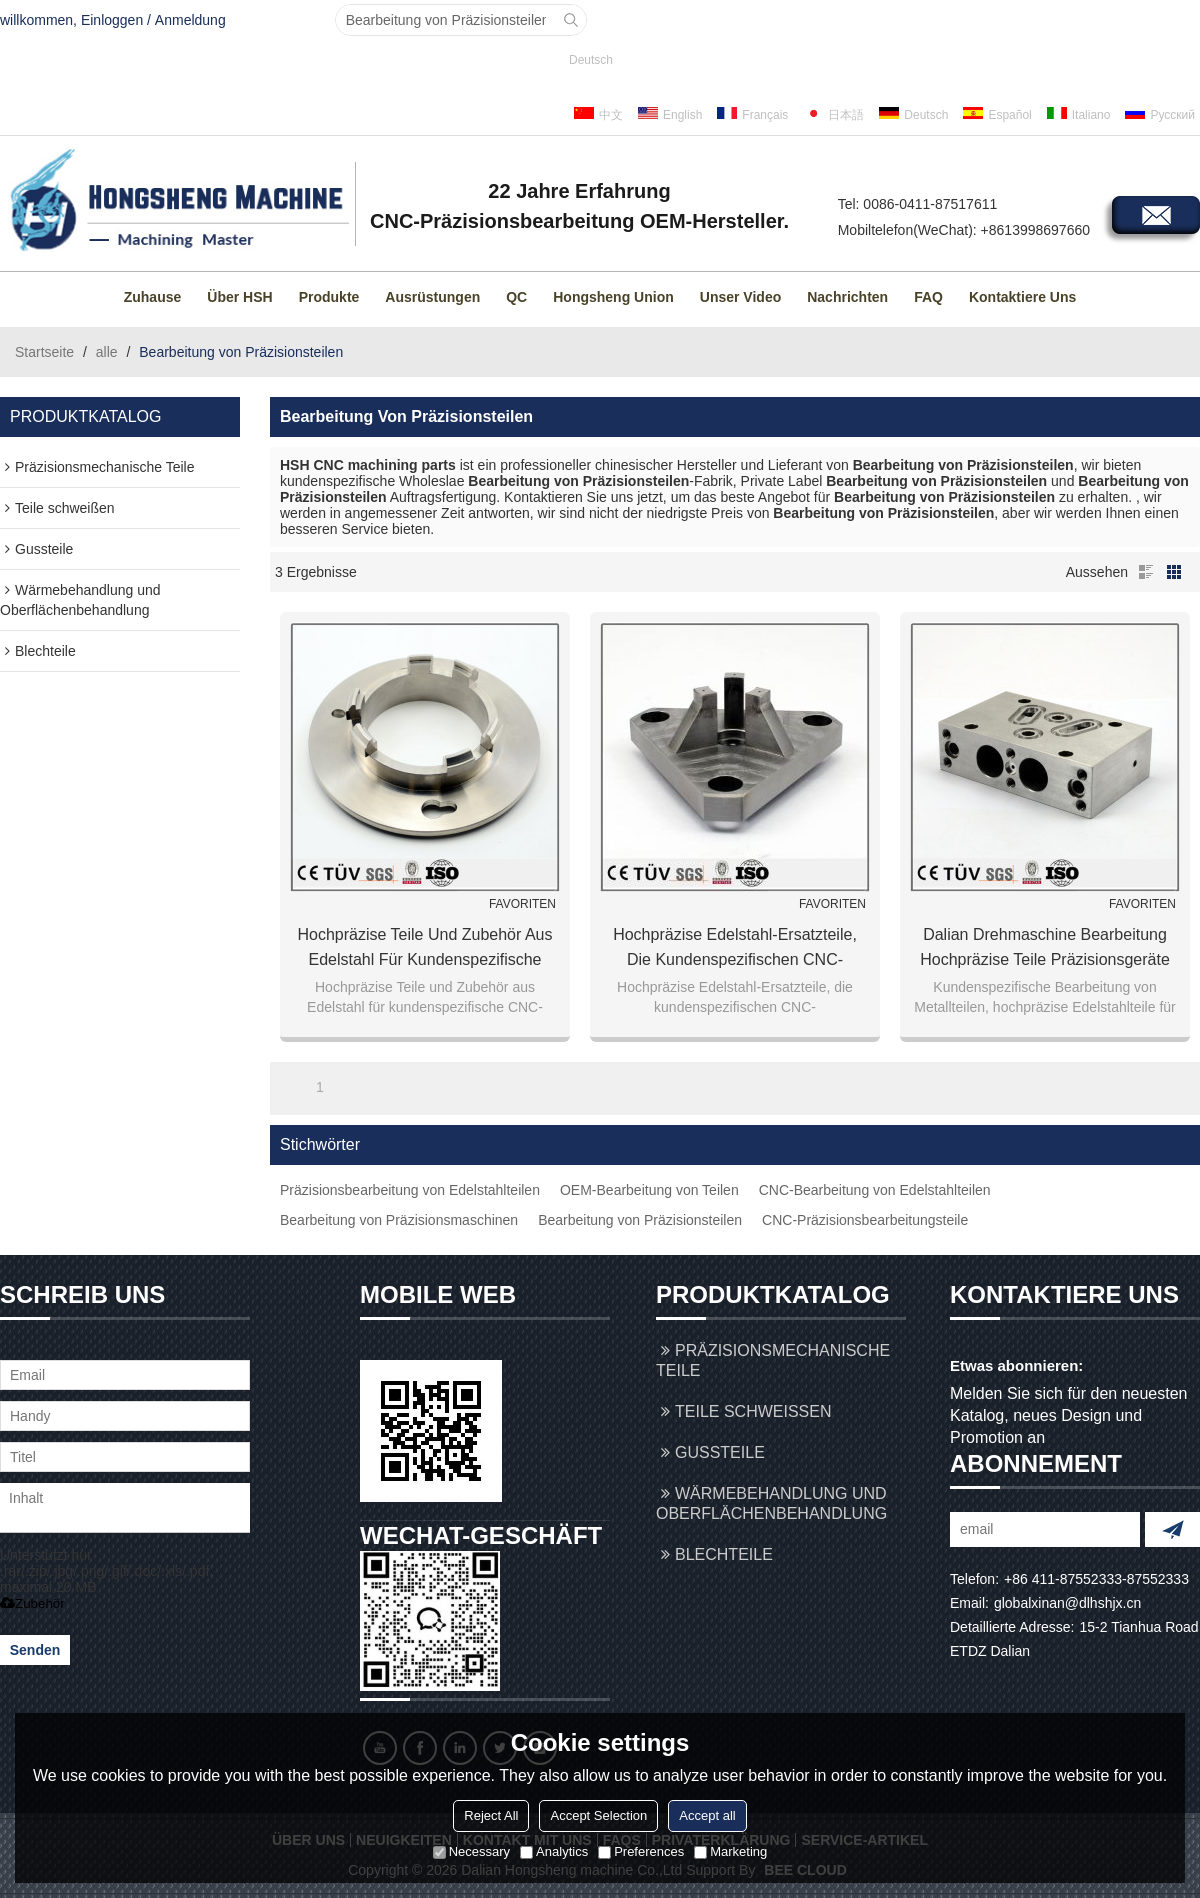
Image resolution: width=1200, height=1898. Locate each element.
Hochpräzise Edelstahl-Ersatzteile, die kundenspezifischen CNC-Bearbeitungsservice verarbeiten (735, 949)
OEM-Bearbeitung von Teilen (649, 1190)
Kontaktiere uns (1022, 297)
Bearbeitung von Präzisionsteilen (640, 1220)
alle (107, 352)
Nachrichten (847, 297)
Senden (35, 1650)
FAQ (928, 297)
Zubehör (32, 1603)
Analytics (554, 1851)
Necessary (471, 1851)
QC (516, 297)
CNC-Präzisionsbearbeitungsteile (865, 1220)
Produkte (329, 297)
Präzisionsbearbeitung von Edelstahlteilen (410, 1190)
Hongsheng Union (613, 297)
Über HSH (239, 297)
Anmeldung (190, 20)
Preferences (641, 1851)
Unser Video (740, 297)
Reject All (491, 1815)
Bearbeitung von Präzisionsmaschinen (399, 1220)
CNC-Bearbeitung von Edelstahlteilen (875, 1190)
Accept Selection (598, 1815)
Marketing (730, 1851)
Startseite (44, 352)
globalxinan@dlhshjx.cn (1067, 1603)
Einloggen (112, 20)
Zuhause (153, 297)
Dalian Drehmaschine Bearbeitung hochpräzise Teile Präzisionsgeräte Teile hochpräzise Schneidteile (1045, 949)
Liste (1146, 572)
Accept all (707, 1815)
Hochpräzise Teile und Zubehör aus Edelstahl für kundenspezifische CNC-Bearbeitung (425, 949)
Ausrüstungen (432, 297)
